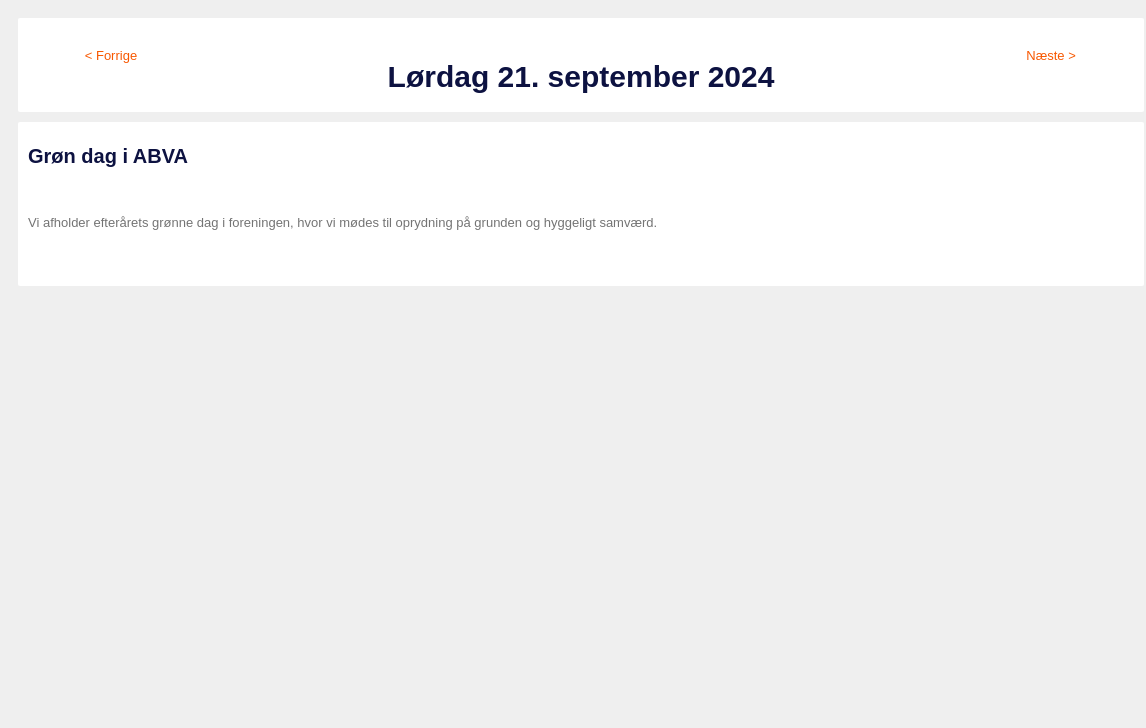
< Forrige (111, 55)
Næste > (1051, 55)
